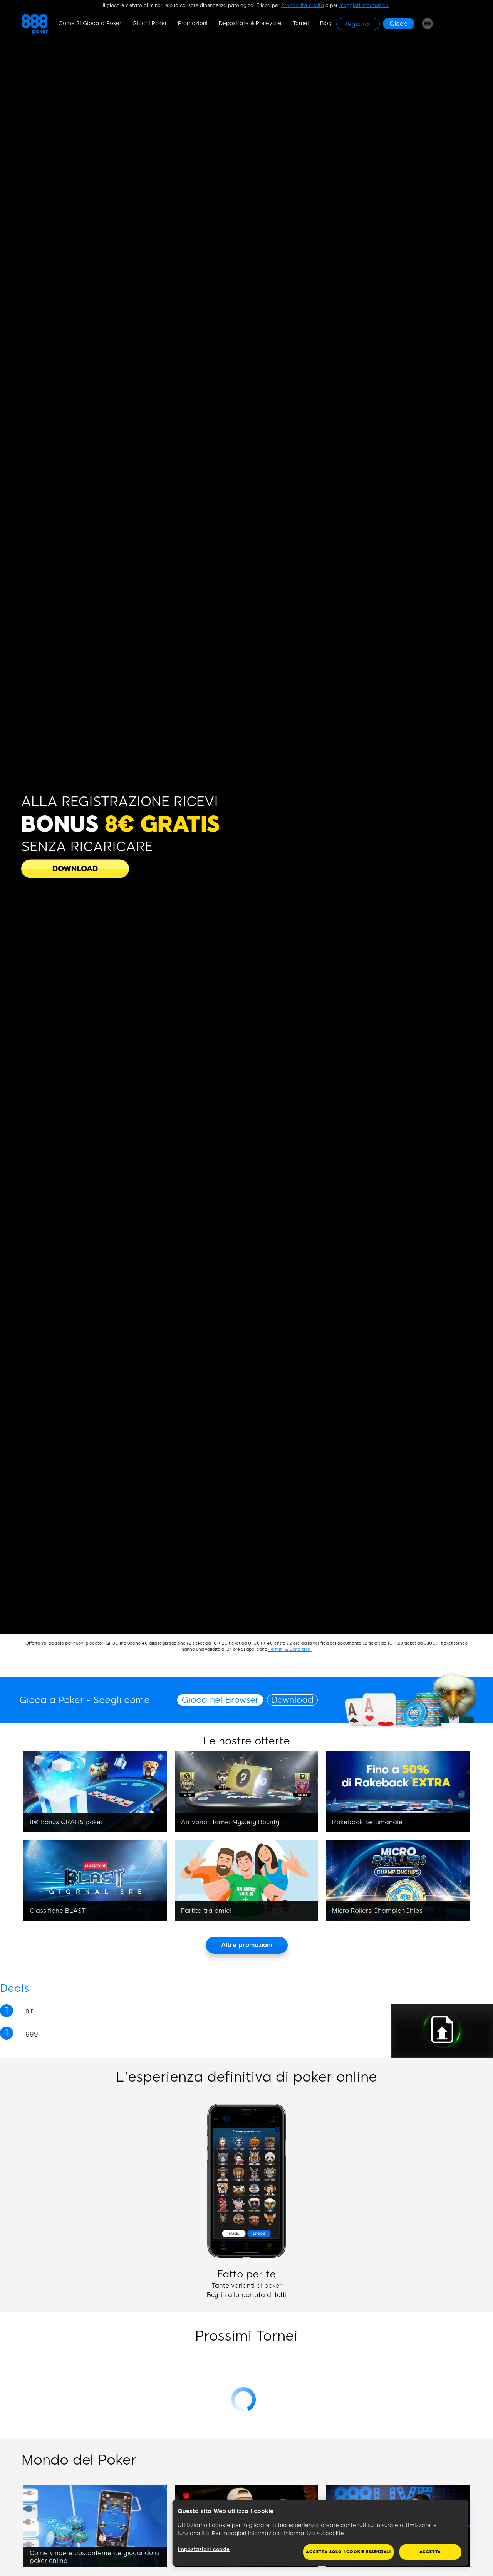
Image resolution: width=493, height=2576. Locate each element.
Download (292, 1700)
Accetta (430, 2551)
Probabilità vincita (302, 5)
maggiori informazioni (364, 5)
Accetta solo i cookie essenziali (348, 2551)
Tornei (301, 23)
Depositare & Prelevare (250, 23)
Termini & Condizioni (290, 1649)
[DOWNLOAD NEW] (75, 868)
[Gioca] (398, 23)
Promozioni (193, 23)
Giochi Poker (149, 23)
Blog (326, 23)
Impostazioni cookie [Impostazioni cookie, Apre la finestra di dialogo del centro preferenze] (204, 2549)
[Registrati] (358, 24)
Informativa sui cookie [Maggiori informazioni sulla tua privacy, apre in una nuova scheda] (314, 2533)
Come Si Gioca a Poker (90, 23)
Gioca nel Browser (220, 1700)
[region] (320, 2533)
